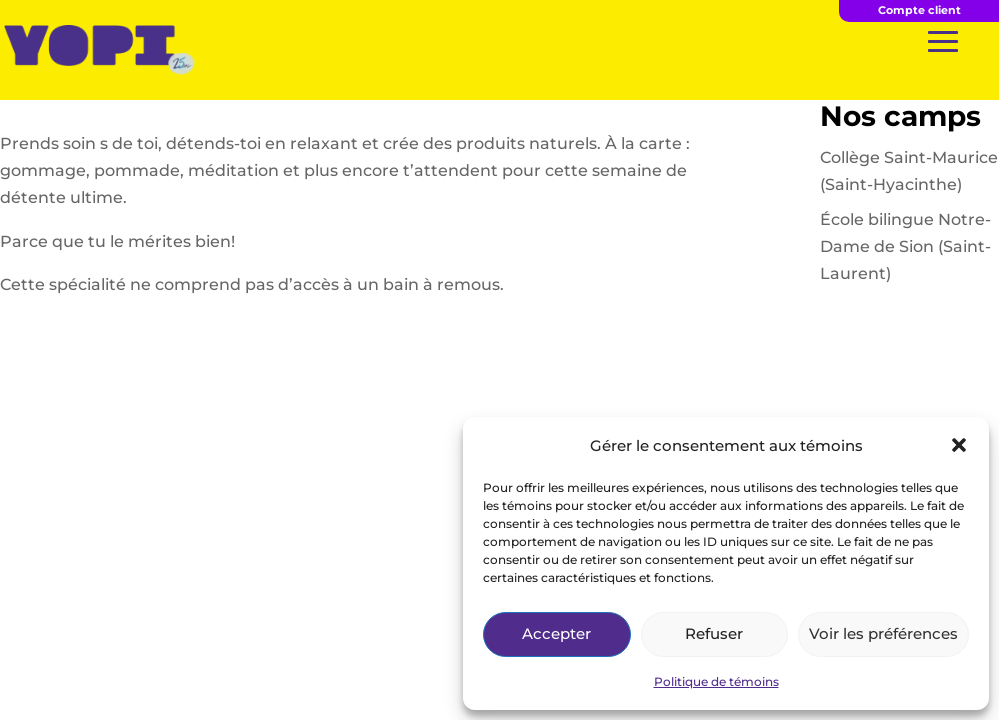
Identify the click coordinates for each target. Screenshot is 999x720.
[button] (959, 445)
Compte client (919, 10)
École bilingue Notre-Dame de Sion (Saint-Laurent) (905, 246)
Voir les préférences (883, 633)
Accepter (556, 633)
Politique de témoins (716, 681)
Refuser (714, 633)
